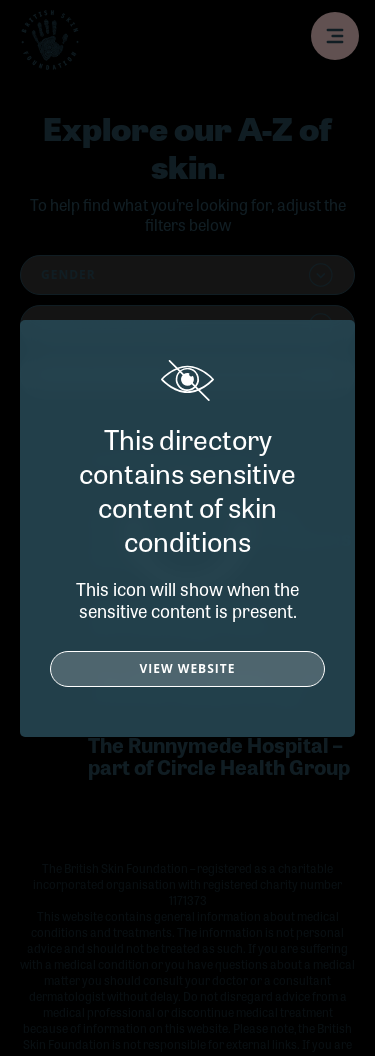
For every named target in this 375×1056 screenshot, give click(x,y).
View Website (188, 668)
